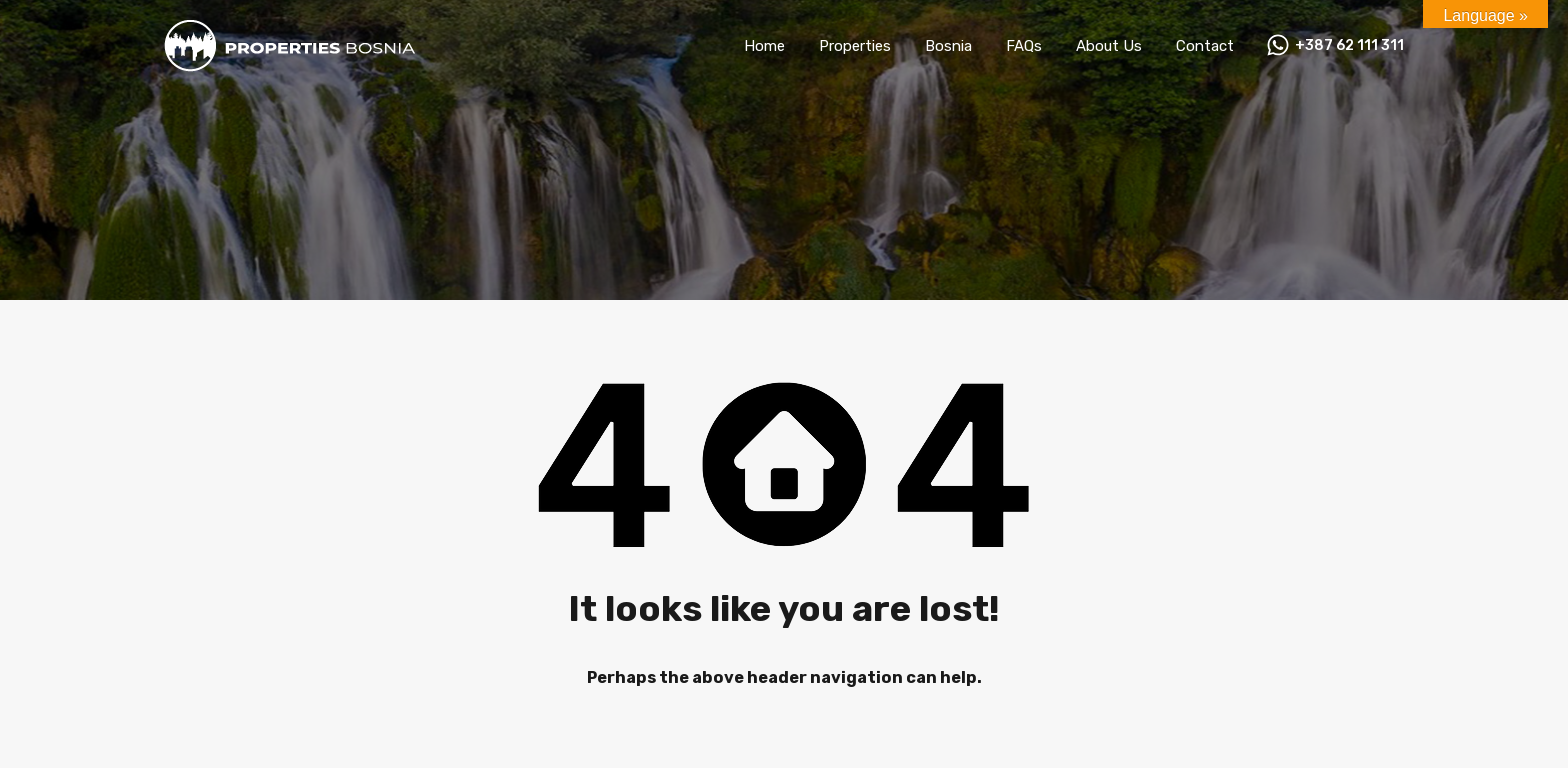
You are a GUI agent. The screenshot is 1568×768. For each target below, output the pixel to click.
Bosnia (948, 46)
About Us (1109, 46)
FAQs (1024, 46)
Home (764, 46)
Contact (1205, 46)
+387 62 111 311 (1349, 46)
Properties (855, 46)
